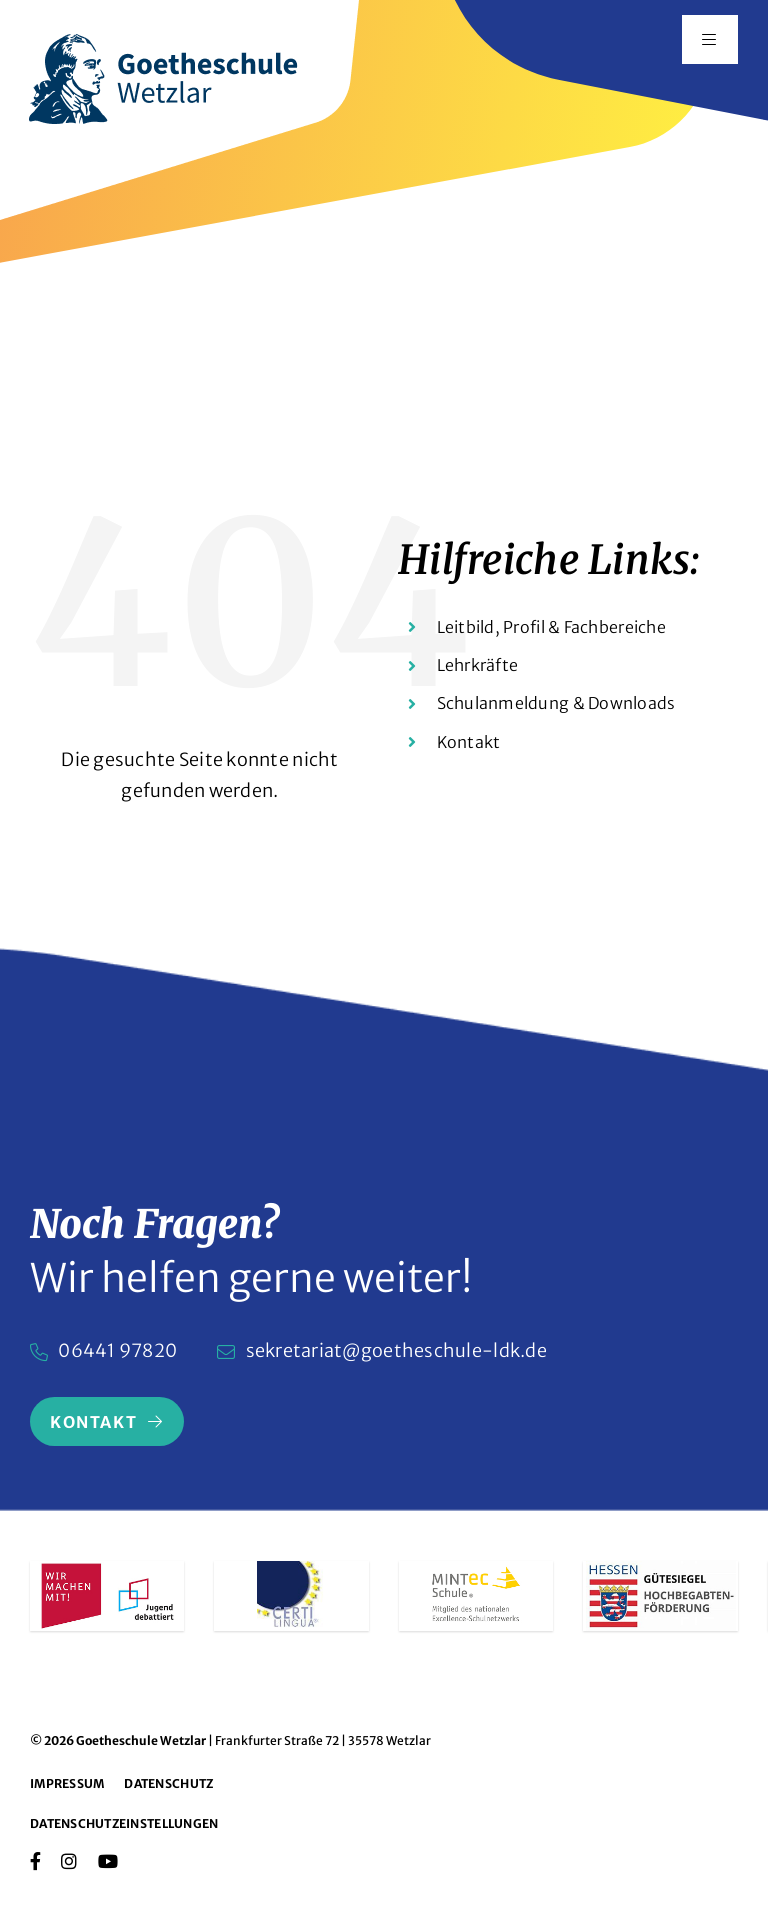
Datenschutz (168, 1783)
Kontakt (469, 742)
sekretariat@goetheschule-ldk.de (396, 1350)
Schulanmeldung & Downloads (556, 703)
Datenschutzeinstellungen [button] (124, 1823)
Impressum (67, 1783)
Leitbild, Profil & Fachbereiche (551, 627)
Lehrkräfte (478, 665)
